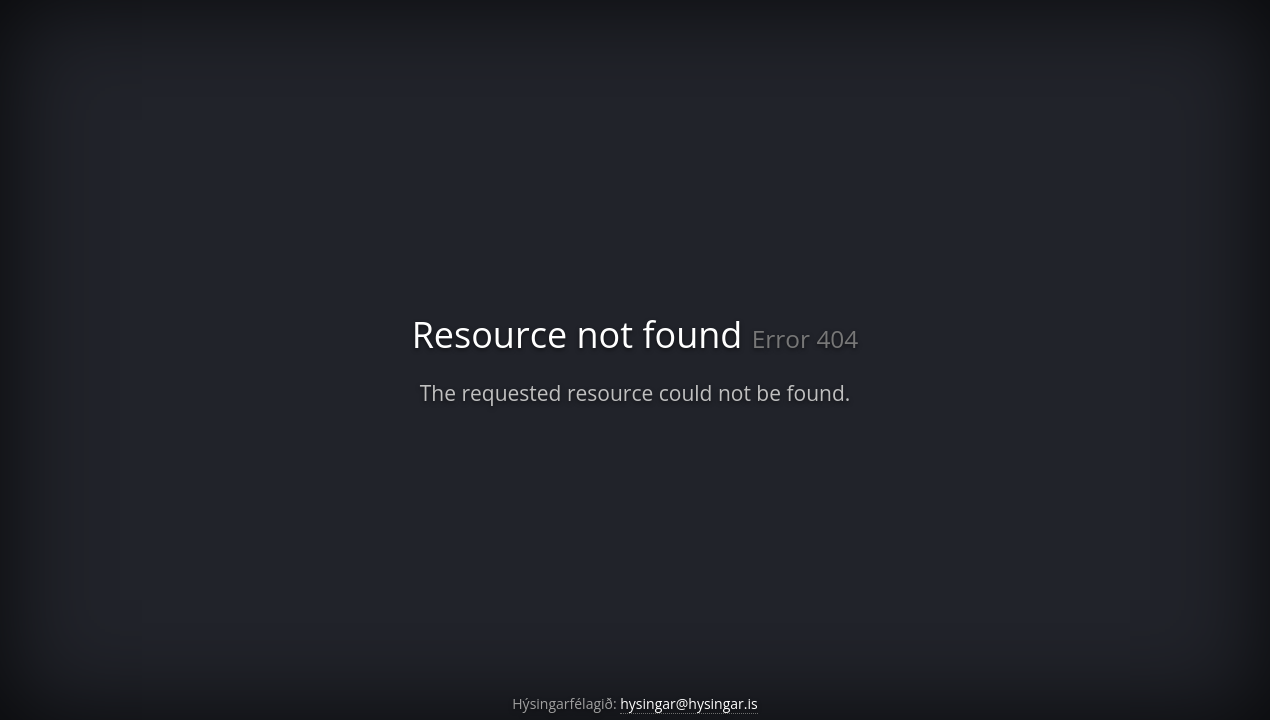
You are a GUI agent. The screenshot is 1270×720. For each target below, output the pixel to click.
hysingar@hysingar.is (688, 703)
